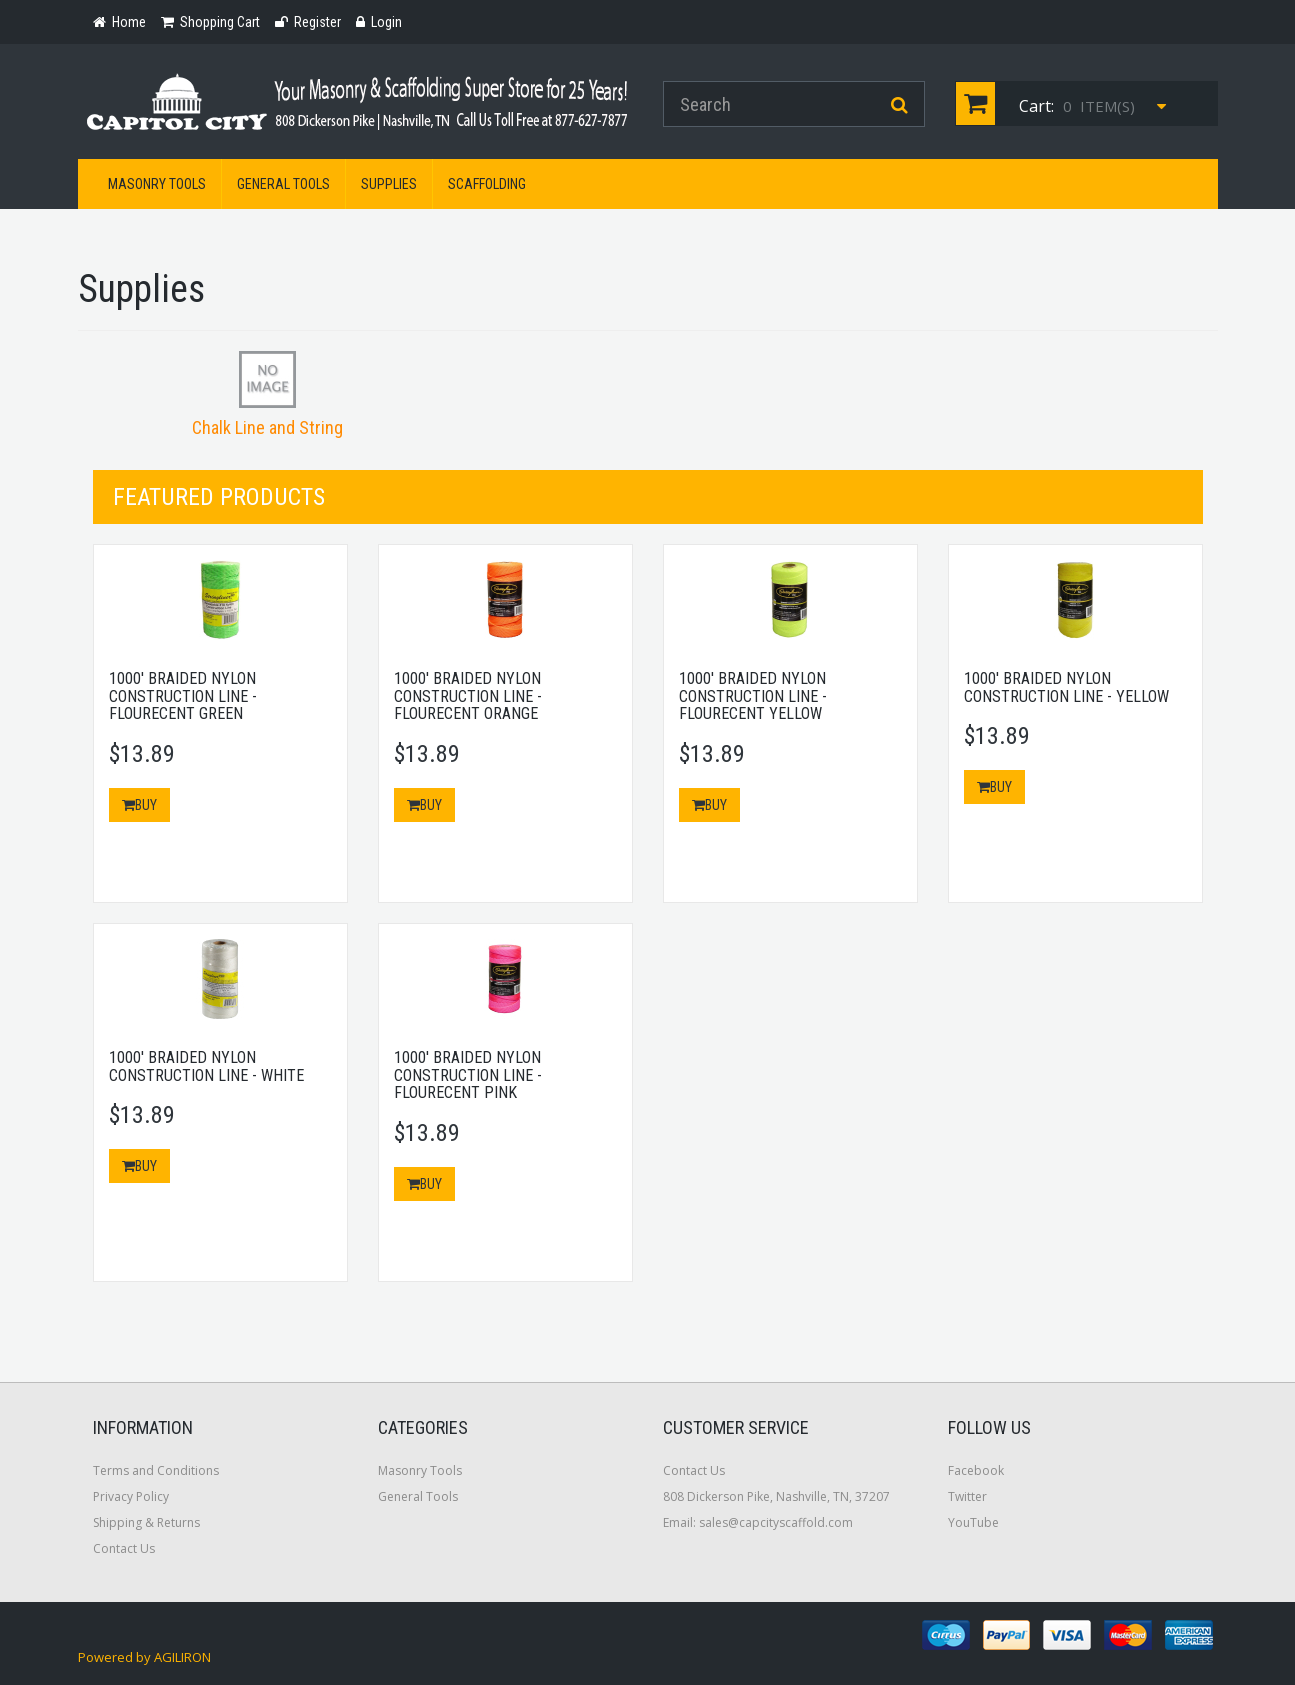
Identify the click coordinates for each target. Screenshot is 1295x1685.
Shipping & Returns (146, 1522)
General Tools (283, 184)
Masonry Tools (157, 184)
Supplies (389, 184)
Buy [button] (139, 805)
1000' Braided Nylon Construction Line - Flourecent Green (183, 696)
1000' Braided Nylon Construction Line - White (206, 1066)
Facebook (976, 1470)
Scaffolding (487, 184)
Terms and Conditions (156, 1470)
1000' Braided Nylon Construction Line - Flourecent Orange (468, 696)
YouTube (973, 1522)
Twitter (967, 1496)
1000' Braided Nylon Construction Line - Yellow (1066, 687)
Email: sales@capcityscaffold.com (758, 1522)
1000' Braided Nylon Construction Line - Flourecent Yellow (753, 696)
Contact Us (124, 1548)
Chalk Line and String (267, 427)
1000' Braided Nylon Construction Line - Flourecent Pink (468, 1075)
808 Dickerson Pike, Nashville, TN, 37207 (776, 1496)
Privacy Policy (131, 1496)
